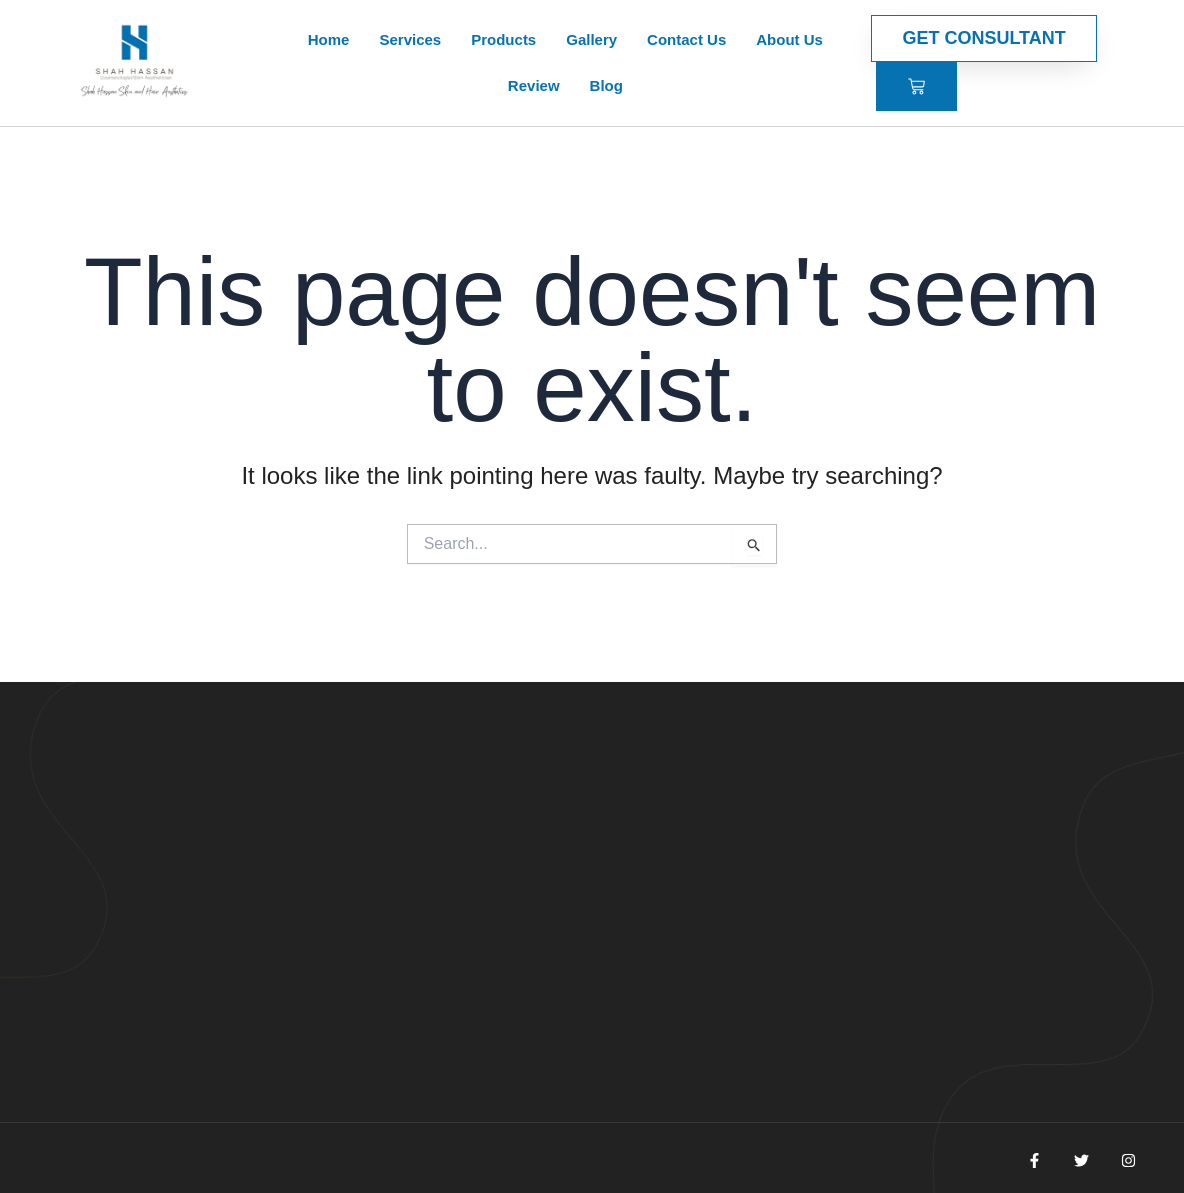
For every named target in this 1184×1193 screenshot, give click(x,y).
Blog (606, 85)
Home (329, 39)
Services (410, 39)
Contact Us (686, 39)
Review (534, 85)
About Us (789, 39)
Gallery (591, 39)
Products (503, 39)
